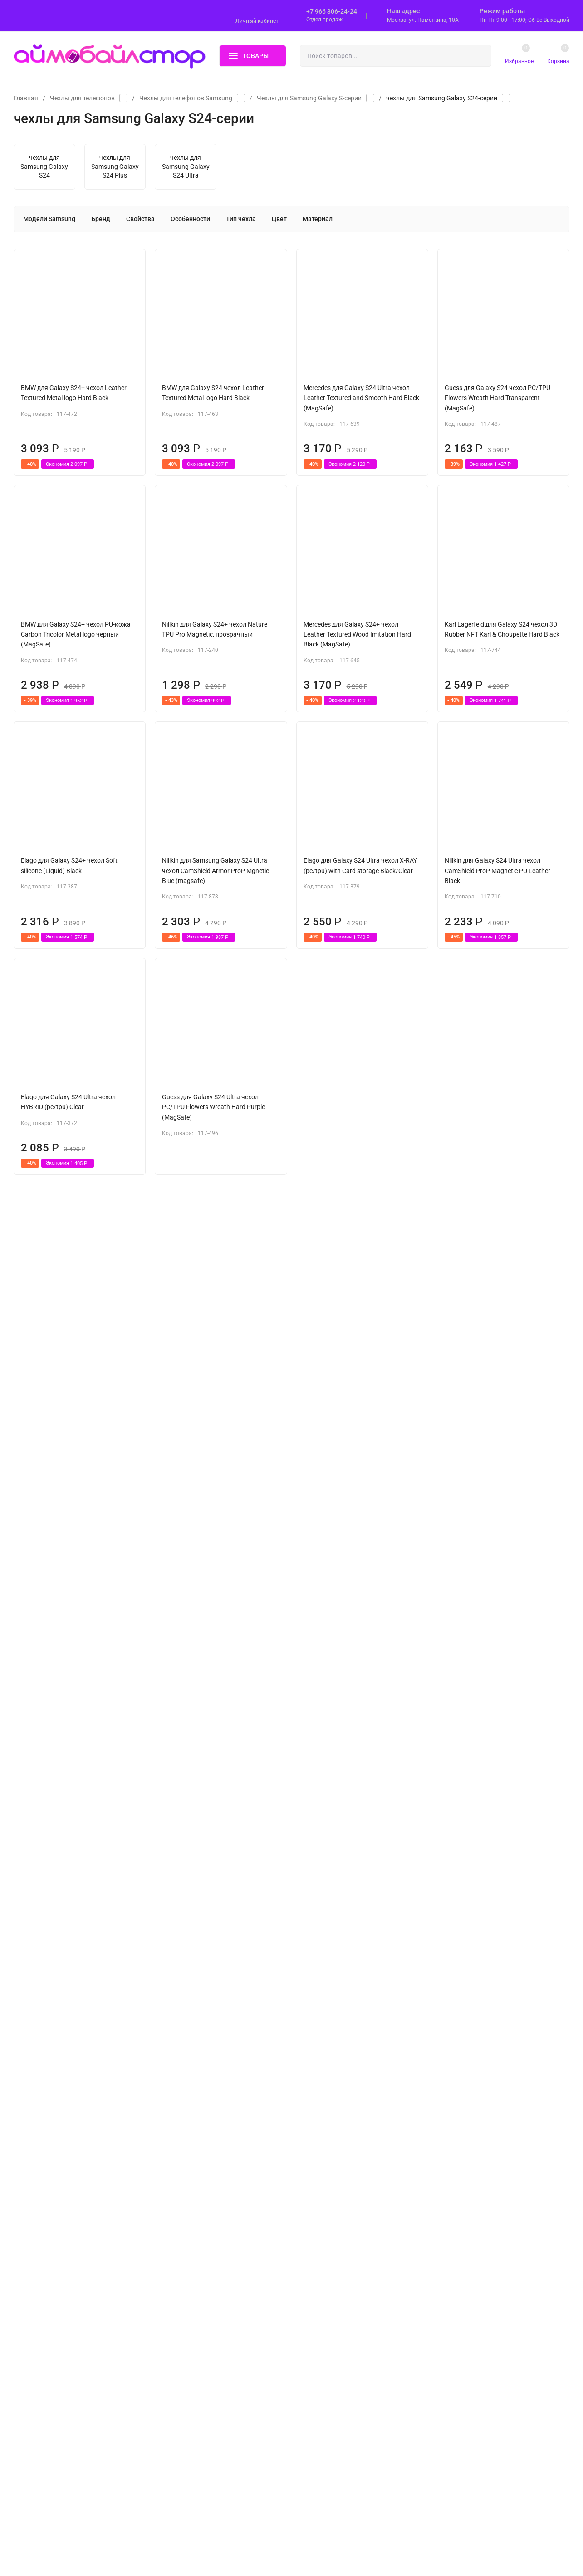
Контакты (323, 2318)
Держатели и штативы (202, 2421)
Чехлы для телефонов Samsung (185, 98)
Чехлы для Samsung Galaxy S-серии (309, 98)
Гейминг (182, 2465)
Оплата (320, 2275)
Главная (26, 98)
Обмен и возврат (333, 2289)
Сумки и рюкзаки (195, 2436)
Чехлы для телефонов (82, 98)
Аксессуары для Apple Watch (210, 2333)
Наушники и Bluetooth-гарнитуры (216, 2406)
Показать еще (292, 2136)
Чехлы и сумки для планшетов (214, 2275)
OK (377, 2537)
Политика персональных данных (56, 2316)
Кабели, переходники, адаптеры (215, 2362)
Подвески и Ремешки (200, 2391)
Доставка (323, 2260)
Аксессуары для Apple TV (205, 2348)
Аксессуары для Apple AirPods (212, 2318)
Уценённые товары (197, 2494)
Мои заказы (326, 2377)
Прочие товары (191, 2479)
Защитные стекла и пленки (209, 2304)
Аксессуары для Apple (201, 2450)
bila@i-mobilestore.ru (487, 2291)
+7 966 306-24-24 (331, 11)
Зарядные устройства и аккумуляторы (224, 2377)
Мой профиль (329, 2363)
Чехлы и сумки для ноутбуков (212, 2289)
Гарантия (322, 2304)
